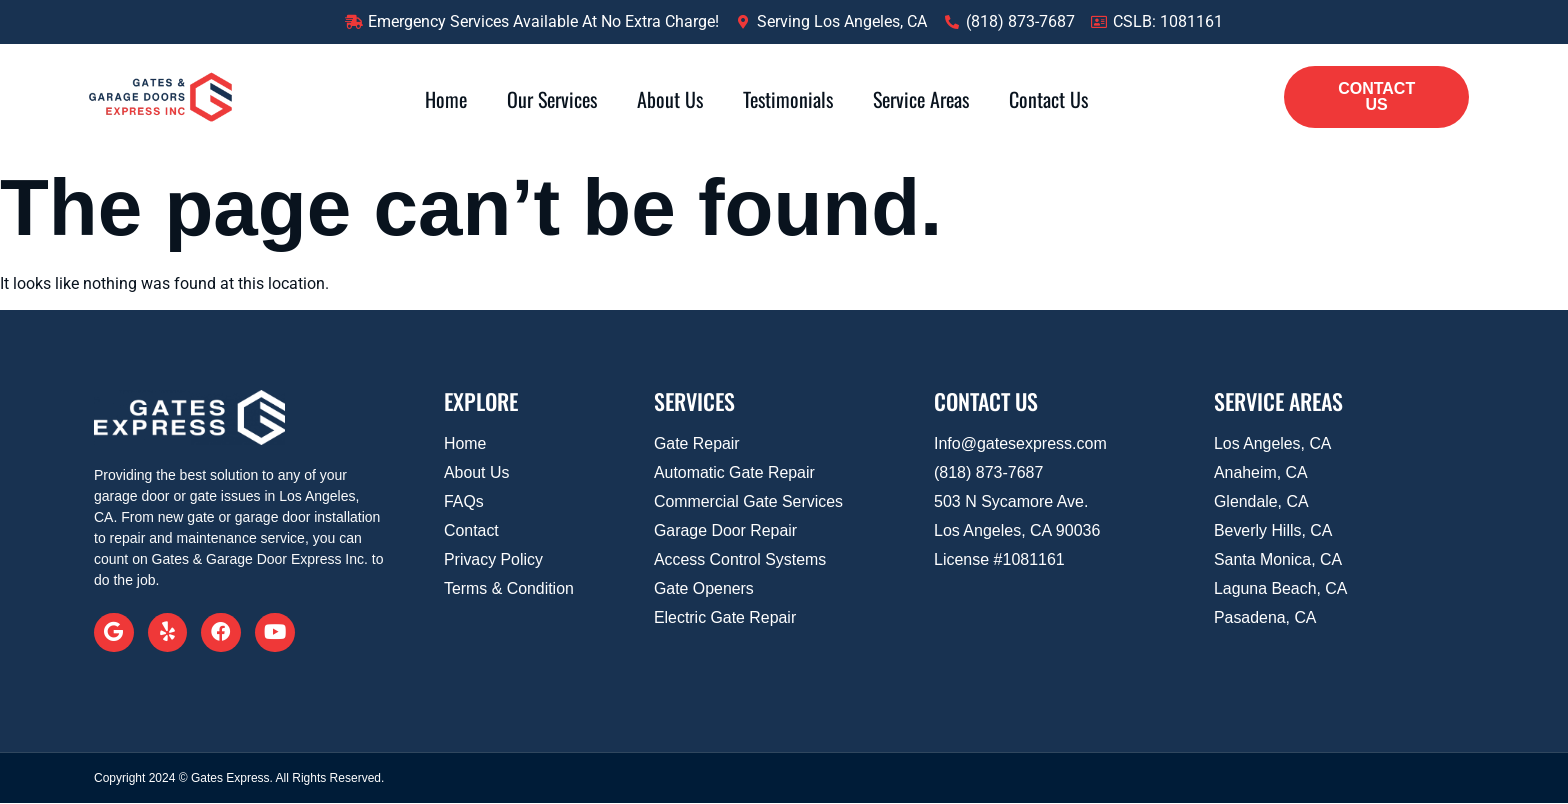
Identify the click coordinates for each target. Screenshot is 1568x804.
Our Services (552, 99)
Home (446, 99)
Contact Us (1048, 99)
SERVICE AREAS (1278, 401)
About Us (670, 99)
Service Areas (921, 99)
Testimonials (788, 99)
